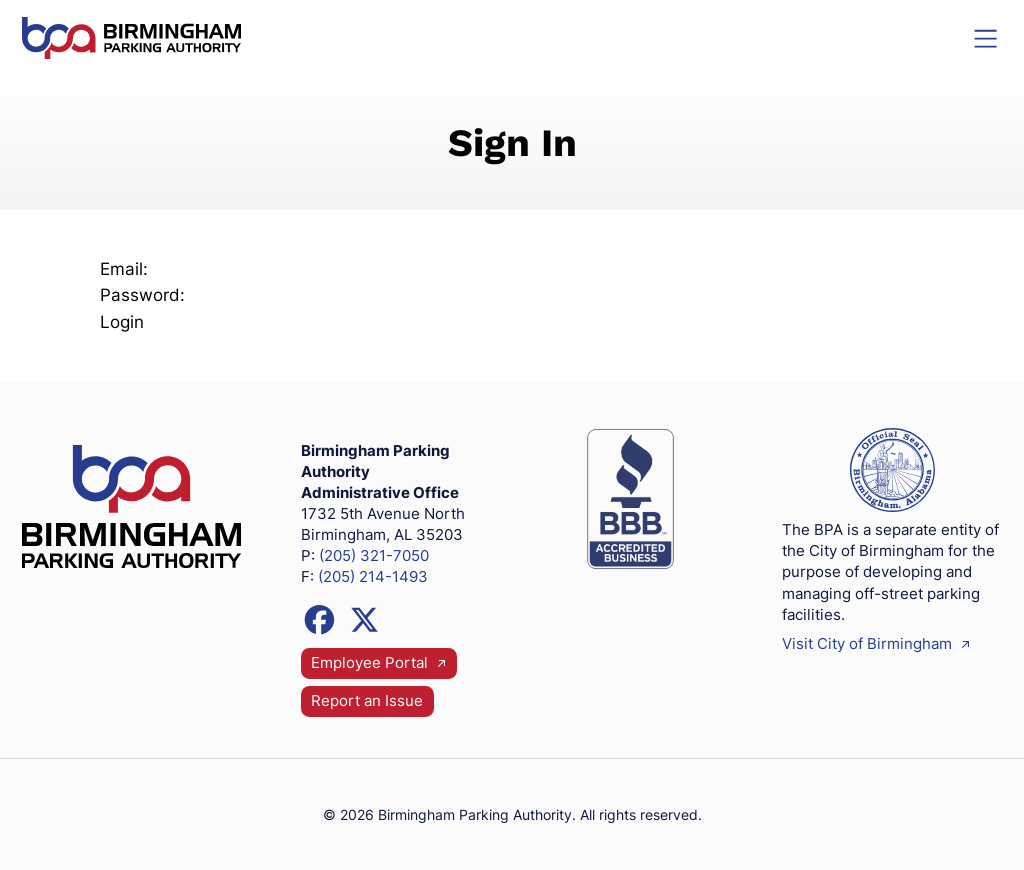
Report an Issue (367, 701)
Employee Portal (379, 664)
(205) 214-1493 (373, 577)
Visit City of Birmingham (876, 644)
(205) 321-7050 (374, 556)
